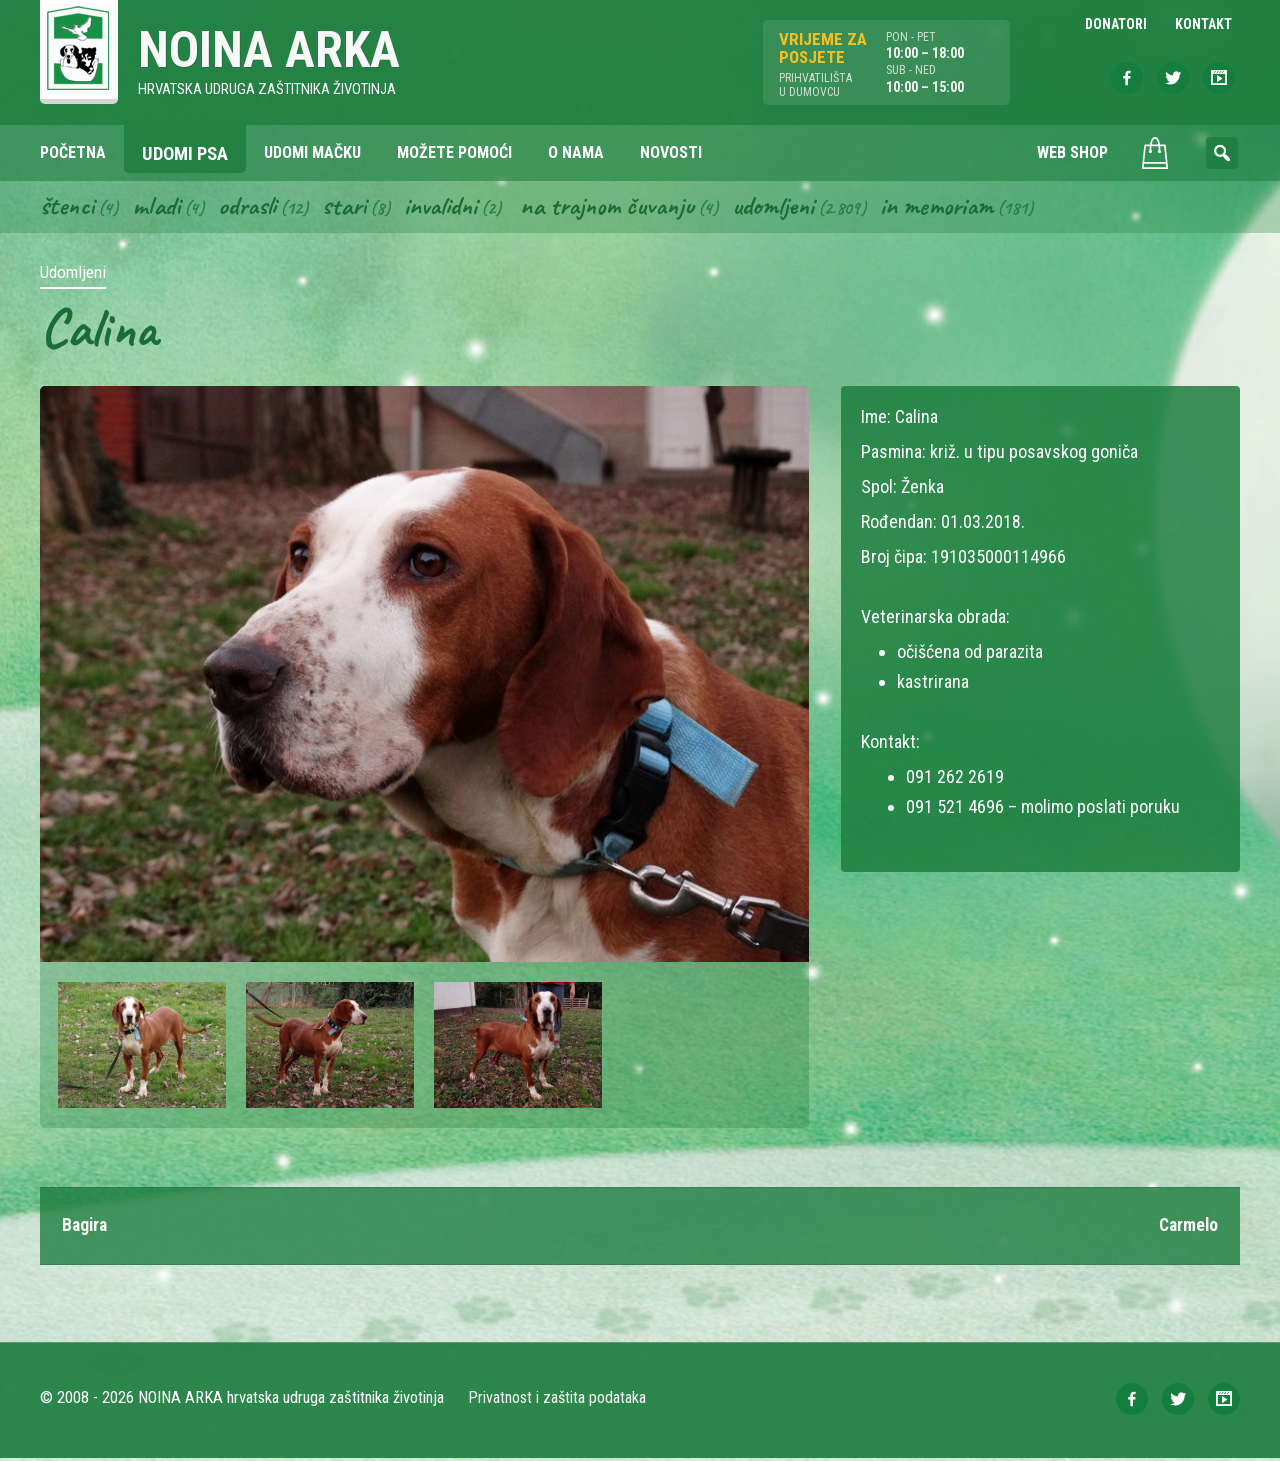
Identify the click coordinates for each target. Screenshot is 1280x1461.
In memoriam (960, 208)
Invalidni (450, 208)
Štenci (68, 208)
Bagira (86, 1228)
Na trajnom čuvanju (623, 208)
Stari (351, 208)
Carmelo (1187, 1228)
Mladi (159, 208)
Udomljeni (794, 208)
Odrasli (252, 208)
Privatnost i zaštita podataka (557, 1400)
